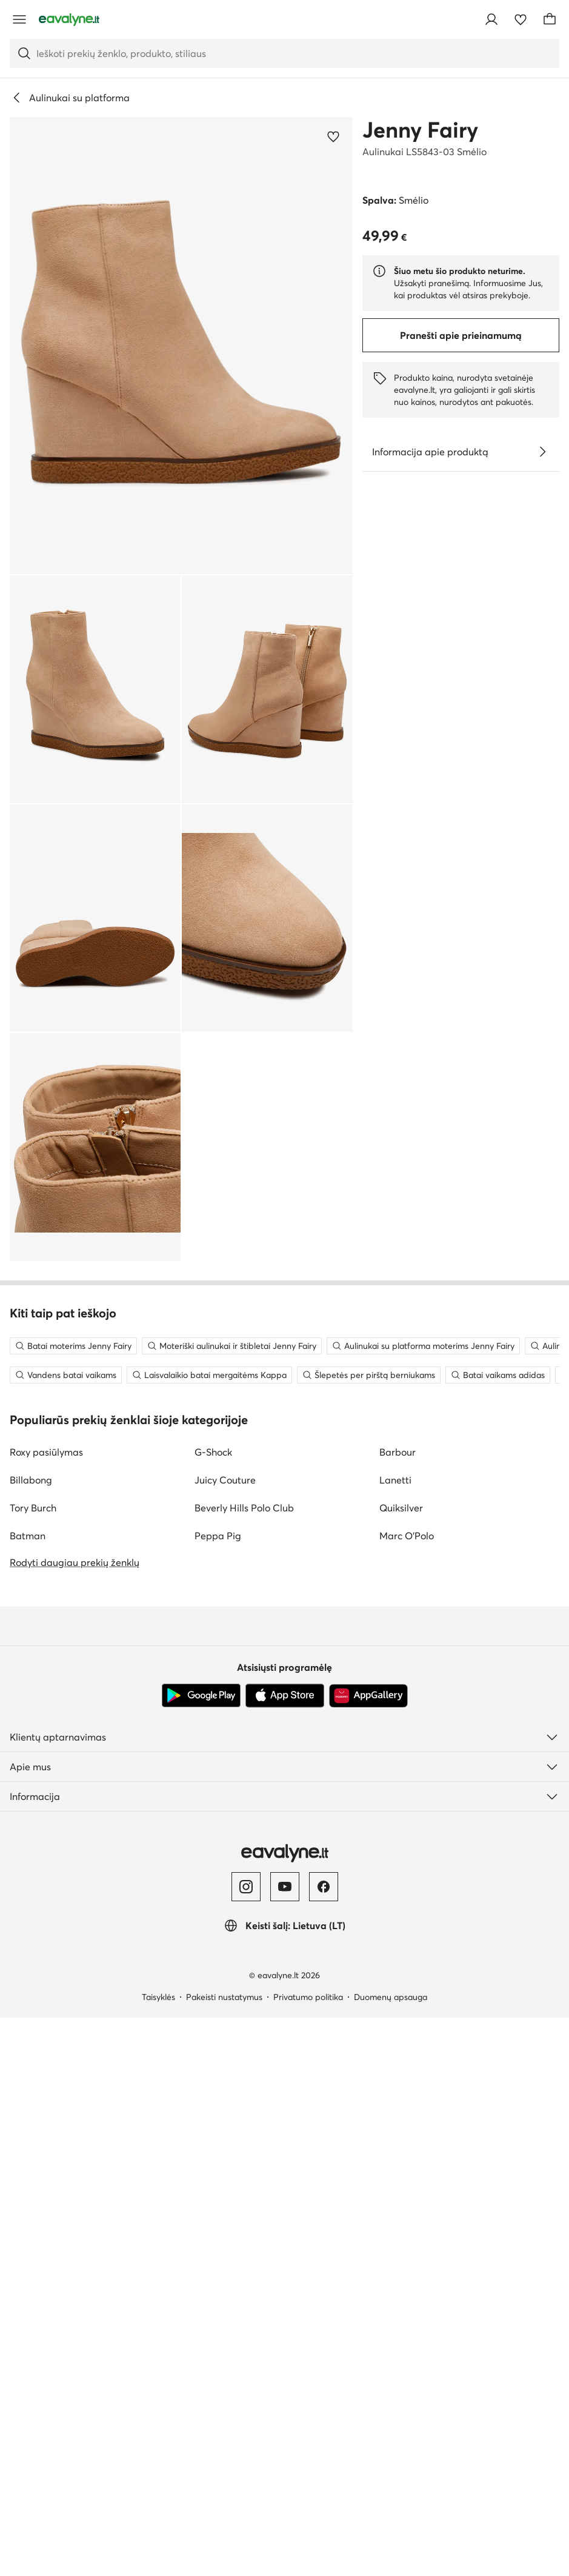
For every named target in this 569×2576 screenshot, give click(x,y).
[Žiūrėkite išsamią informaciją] (542, 451)
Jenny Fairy (420, 129)
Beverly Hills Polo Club (244, 2066)
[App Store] (284, 2254)
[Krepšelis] (549, 19)
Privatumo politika (308, 2555)
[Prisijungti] (491, 19)
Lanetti (395, 2038)
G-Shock (213, 2010)
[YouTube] (284, 2445)
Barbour (397, 2010)
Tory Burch (33, 2066)
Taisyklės (158, 2555)
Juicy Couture (225, 2038)
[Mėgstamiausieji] (520, 19)
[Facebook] (323, 2445)
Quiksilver (401, 2066)
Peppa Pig (218, 2094)
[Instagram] (246, 2445)
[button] (181, 345)
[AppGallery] (368, 2254)
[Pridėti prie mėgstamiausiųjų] (333, 136)
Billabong (31, 2038)
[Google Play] (201, 2254)
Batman (27, 2094)
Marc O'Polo (406, 2094)
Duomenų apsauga (390, 2555)
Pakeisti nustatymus (224, 2555)
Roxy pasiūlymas (46, 2010)
